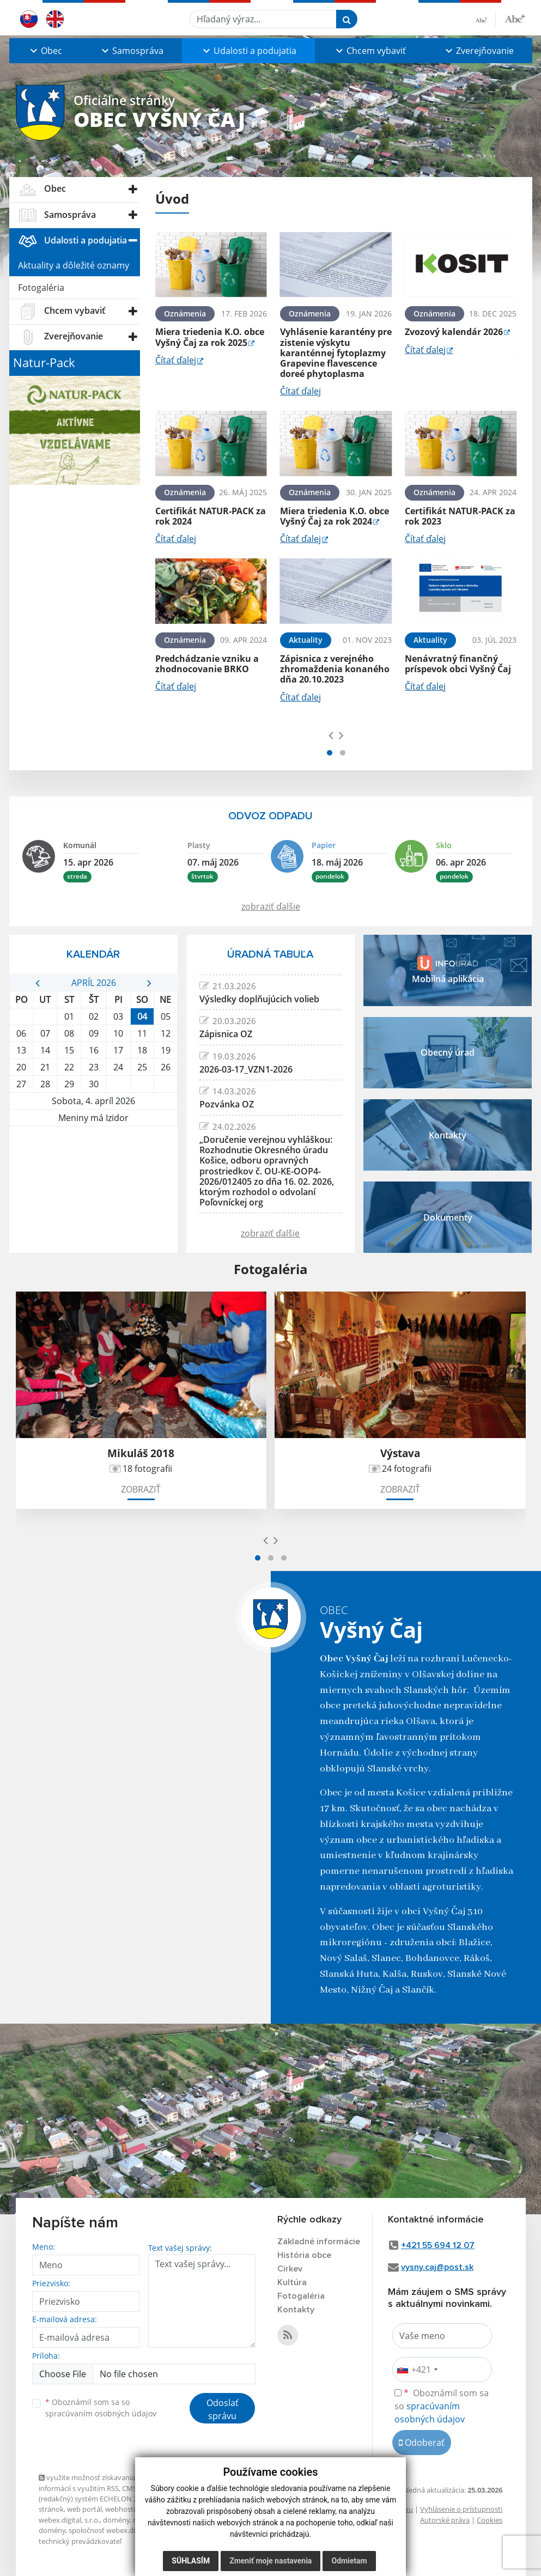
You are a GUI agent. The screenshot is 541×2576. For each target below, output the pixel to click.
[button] (45, 50)
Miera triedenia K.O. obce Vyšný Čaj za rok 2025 (209, 337)
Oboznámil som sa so (100, 2408)
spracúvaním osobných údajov (100, 2413)
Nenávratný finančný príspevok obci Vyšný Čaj (458, 664)
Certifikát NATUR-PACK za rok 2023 (460, 516)
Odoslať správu (222, 2409)
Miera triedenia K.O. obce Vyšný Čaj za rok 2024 (334, 516)
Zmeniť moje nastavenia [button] (270, 2560)
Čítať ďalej (175, 360)
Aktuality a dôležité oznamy (73, 265)
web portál (84, 2509)
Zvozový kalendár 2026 (454, 332)
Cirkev (289, 2268)
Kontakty (295, 2309)
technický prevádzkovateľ (80, 2541)
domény (116, 2520)
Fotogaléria (41, 288)
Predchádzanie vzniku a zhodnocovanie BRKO (207, 664)
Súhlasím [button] (191, 2560)
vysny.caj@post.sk (437, 2267)
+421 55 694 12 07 (438, 2245)
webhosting (124, 2509)
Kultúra (292, 2282)
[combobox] (417, 2370)
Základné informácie (318, 2241)
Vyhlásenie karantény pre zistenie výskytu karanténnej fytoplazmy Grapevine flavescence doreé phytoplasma (336, 353)
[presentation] (331, 735)
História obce (304, 2255)
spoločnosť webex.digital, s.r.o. (118, 2530)
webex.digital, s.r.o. (69, 2520)
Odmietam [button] (349, 2560)
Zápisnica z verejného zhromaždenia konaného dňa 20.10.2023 (335, 669)
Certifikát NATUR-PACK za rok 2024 (210, 516)
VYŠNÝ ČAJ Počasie (93, 1167)
